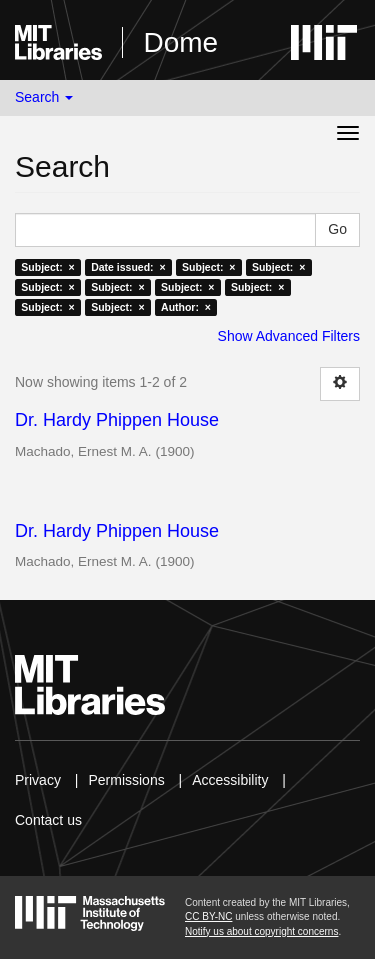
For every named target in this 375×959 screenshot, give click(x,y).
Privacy (38, 780)
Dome (180, 42)
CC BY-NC (208, 916)
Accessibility (230, 780)
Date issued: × (128, 267)
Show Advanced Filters (289, 336)
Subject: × (47, 267)
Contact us (48, 820)
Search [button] (44, 97)
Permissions (126, 780)
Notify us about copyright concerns (261, 931)
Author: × (186, 307)
